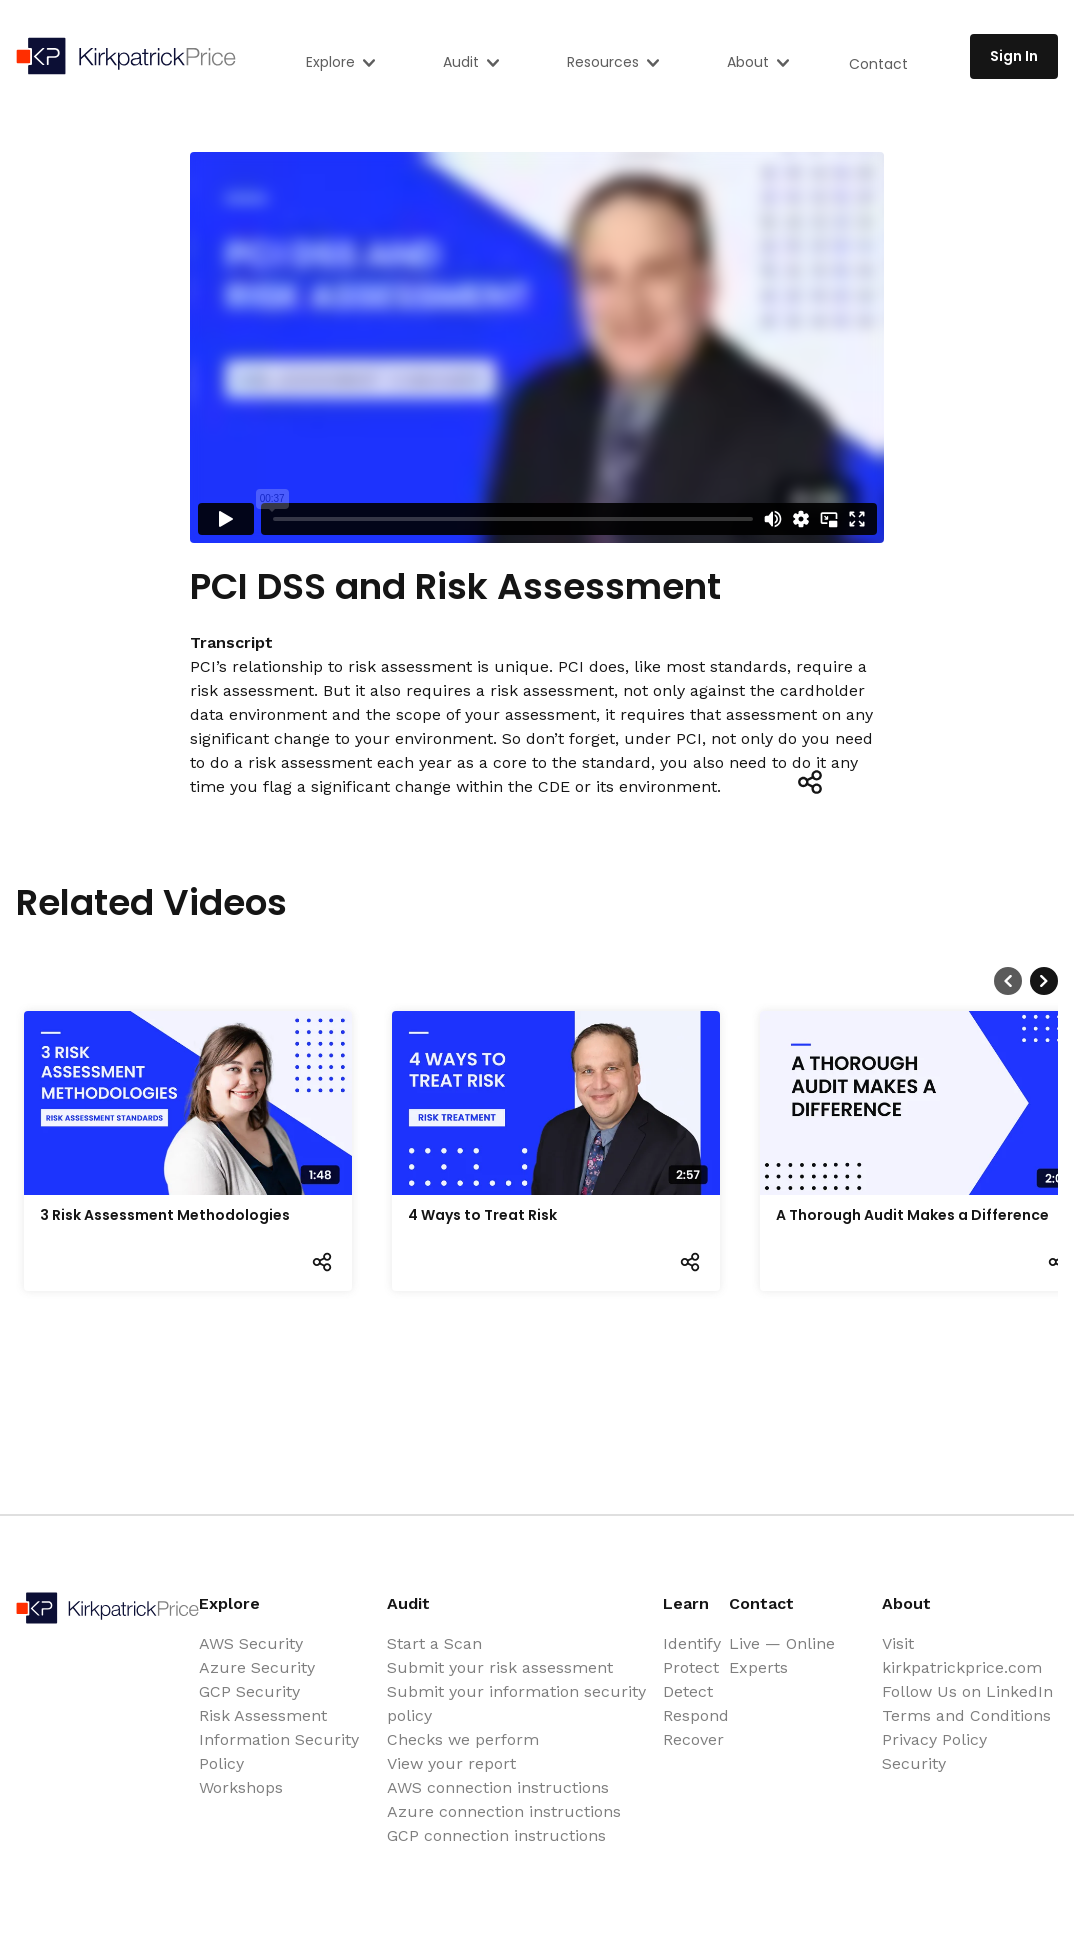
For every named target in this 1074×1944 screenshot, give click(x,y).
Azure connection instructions (504, 1811)
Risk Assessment (263, 1715)
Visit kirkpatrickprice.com (962, 1655)
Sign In (1014, 56)
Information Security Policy (279, 1751)
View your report (451, 1763)
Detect (688, 1691)
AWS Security (251, 1643)
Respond (696, 1715)
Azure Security (257, 1667)
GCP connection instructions (496, 1835)
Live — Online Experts (782, 1655)
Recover (693, 1739)
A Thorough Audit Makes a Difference (912, 1215)
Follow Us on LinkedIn (967, 1691)
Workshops (241, 1787)
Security (914, 1763)
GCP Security (249, 1691)
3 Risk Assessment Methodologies (165, 1215)
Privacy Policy (934, 1739)
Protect (691, 1667)
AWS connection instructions (498, 1787)
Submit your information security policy (516, 1703)
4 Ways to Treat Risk (482, 1215)
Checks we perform (463, 1739)
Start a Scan (434, 1643)
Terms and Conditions (966, 1715)
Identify (692, 1643)
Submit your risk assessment (500, 1667)
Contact (878, 64)
